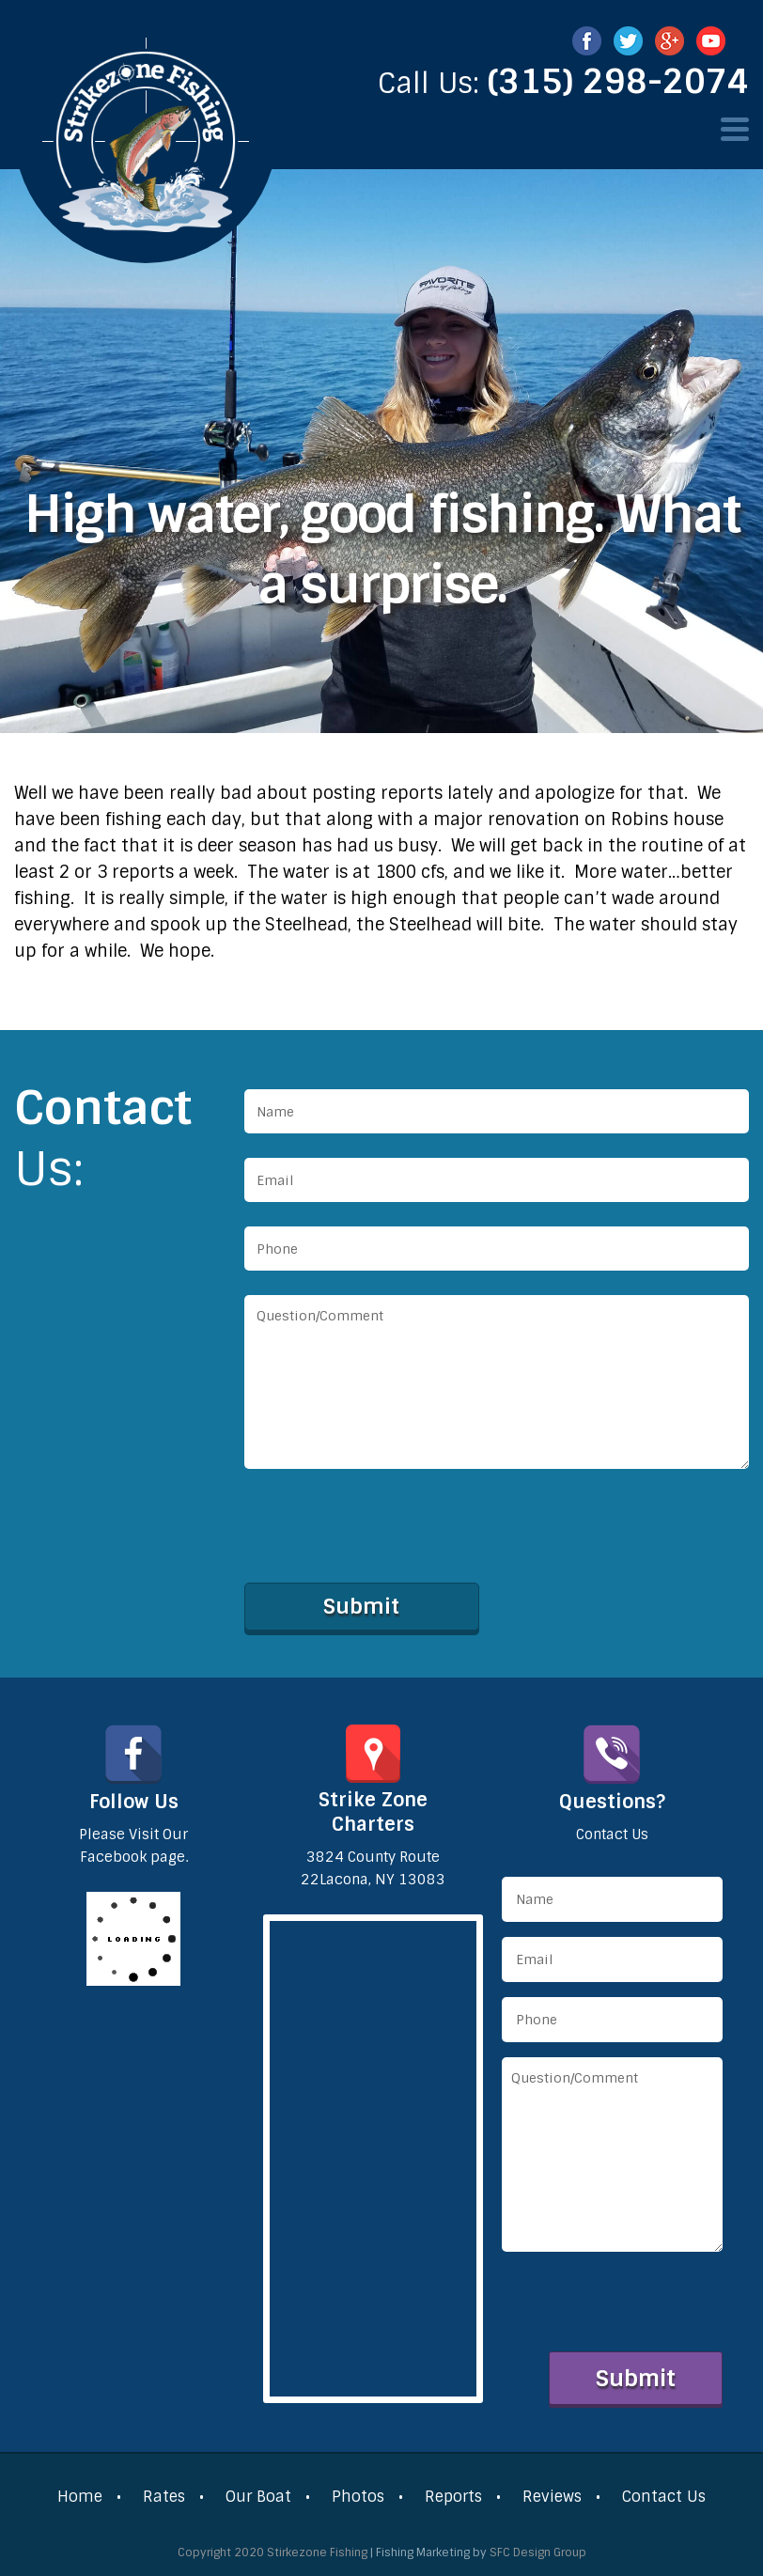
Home (79, 2496)
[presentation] (387, 1533)
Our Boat (258, 2496)
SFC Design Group (538, 2552)
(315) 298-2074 (618, 81)
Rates (164, 2496)
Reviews (552, 2496)
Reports (453, 2496)
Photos (358, 2496)
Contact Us (664, 2496)
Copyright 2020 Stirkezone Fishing (272, 2552)
